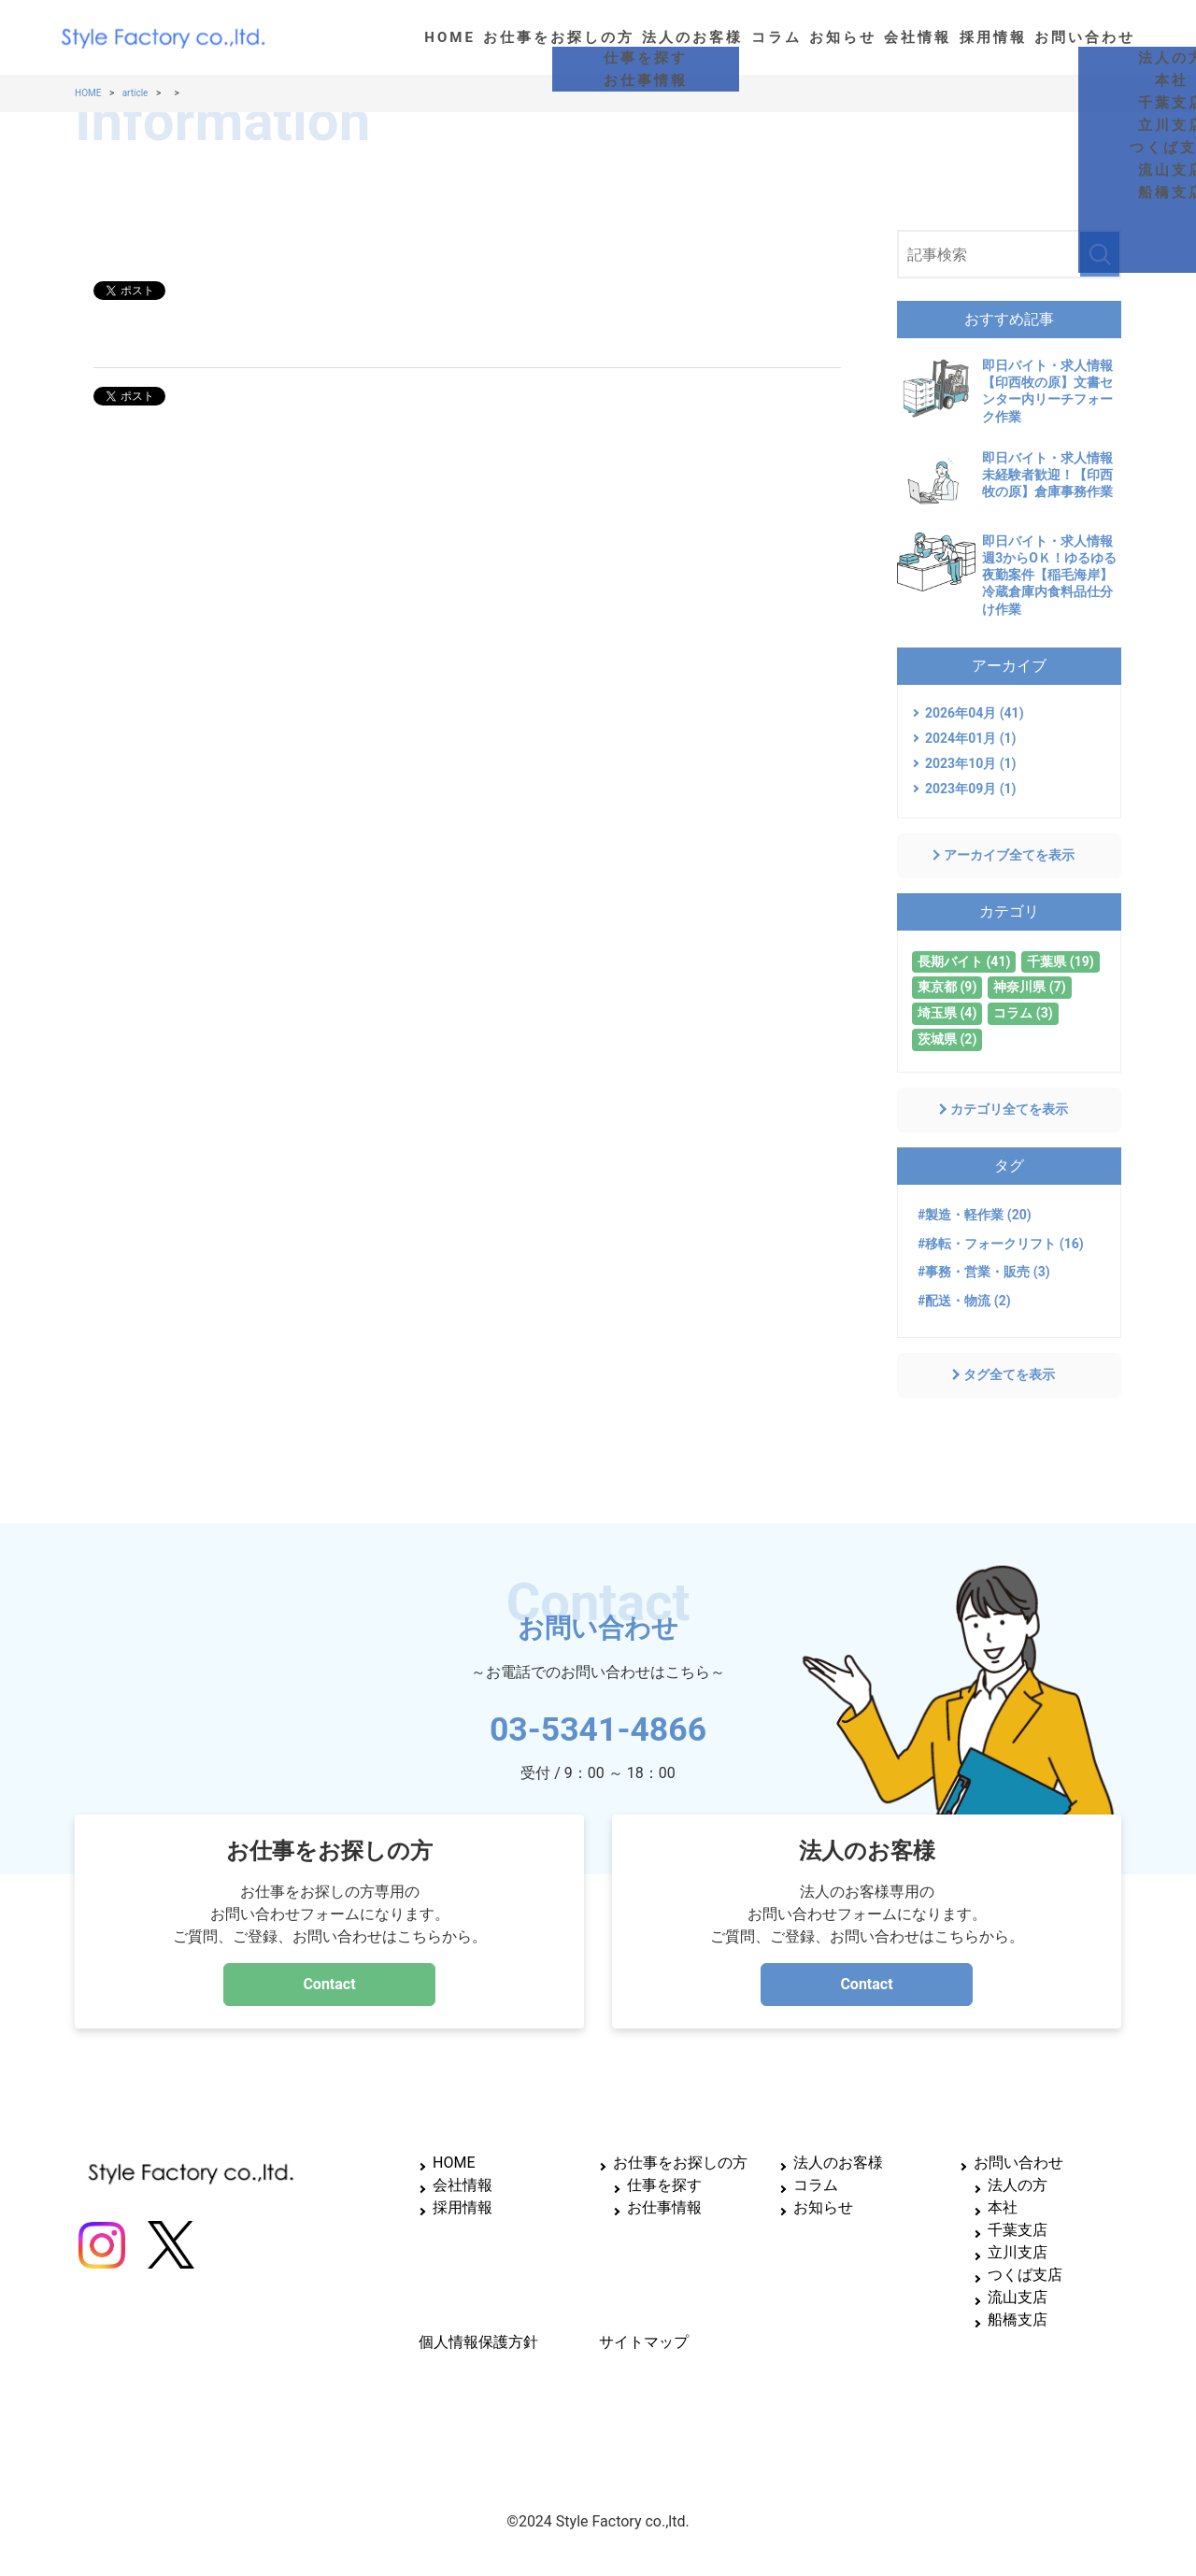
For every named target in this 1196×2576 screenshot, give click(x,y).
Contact (329, 1984)
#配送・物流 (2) (964, 1300)
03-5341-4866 (597, 1723)
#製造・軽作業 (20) (975, 1214)
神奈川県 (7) (1029, 986)
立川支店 (1017, 2252)
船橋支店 (1017, 2319)
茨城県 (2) (947, 1039)
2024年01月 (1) (971, 738)
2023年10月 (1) (971, 763)
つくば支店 (1025, 2275)
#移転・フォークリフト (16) (1001, 1243)
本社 (1003, 2207)
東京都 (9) (947, 986)
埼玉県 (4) (947, 1012)
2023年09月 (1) (971, 788)
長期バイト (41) (964, 961)
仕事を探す (664, 2185)
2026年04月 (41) (974, 712)
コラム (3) (1022, 1012)
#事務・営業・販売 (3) (984, 1271)
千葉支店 (1017, 2230)
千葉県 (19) (1060, 961)
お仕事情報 (664, 2207)
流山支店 (1017, 2297)
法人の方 (1017, 2185)
